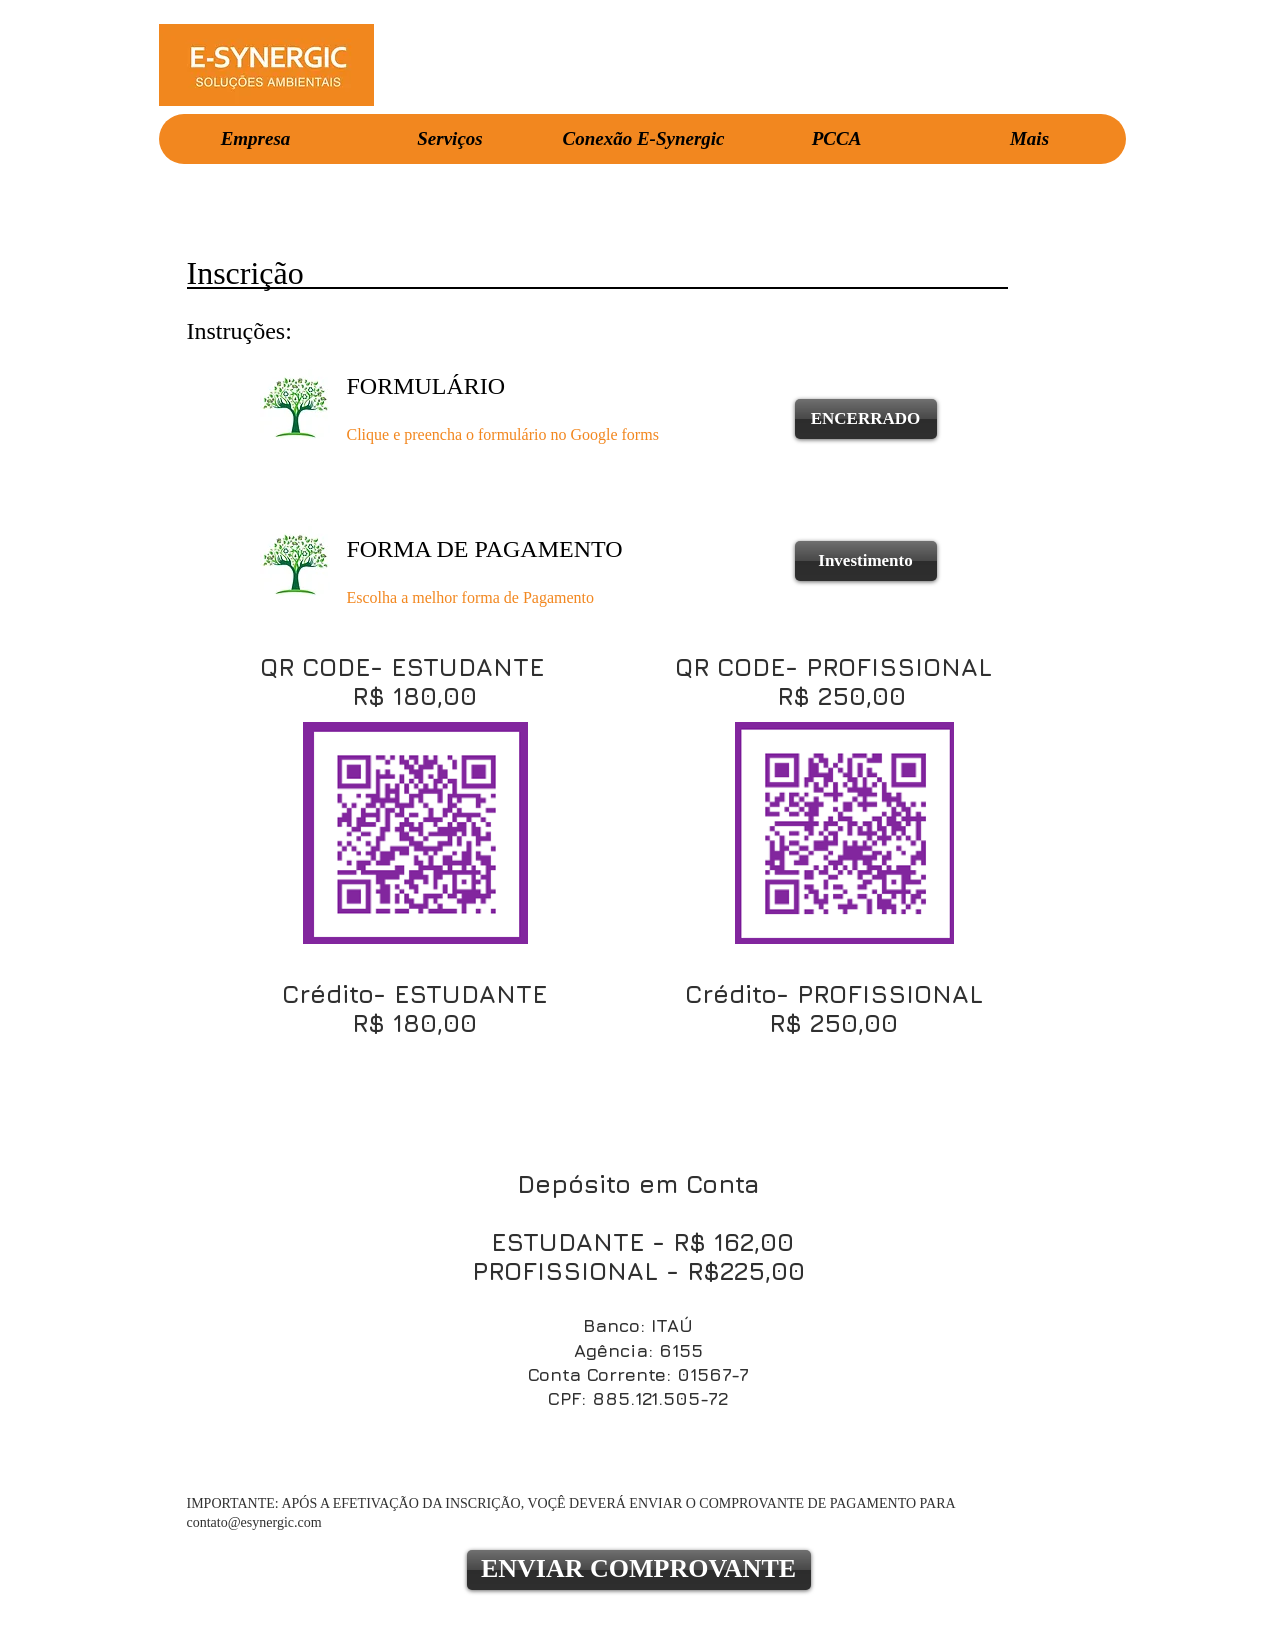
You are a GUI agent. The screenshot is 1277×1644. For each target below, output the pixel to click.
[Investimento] (866, 561)
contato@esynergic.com (254, 1522)
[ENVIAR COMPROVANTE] (639, 1570)
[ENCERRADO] (866, 419)
